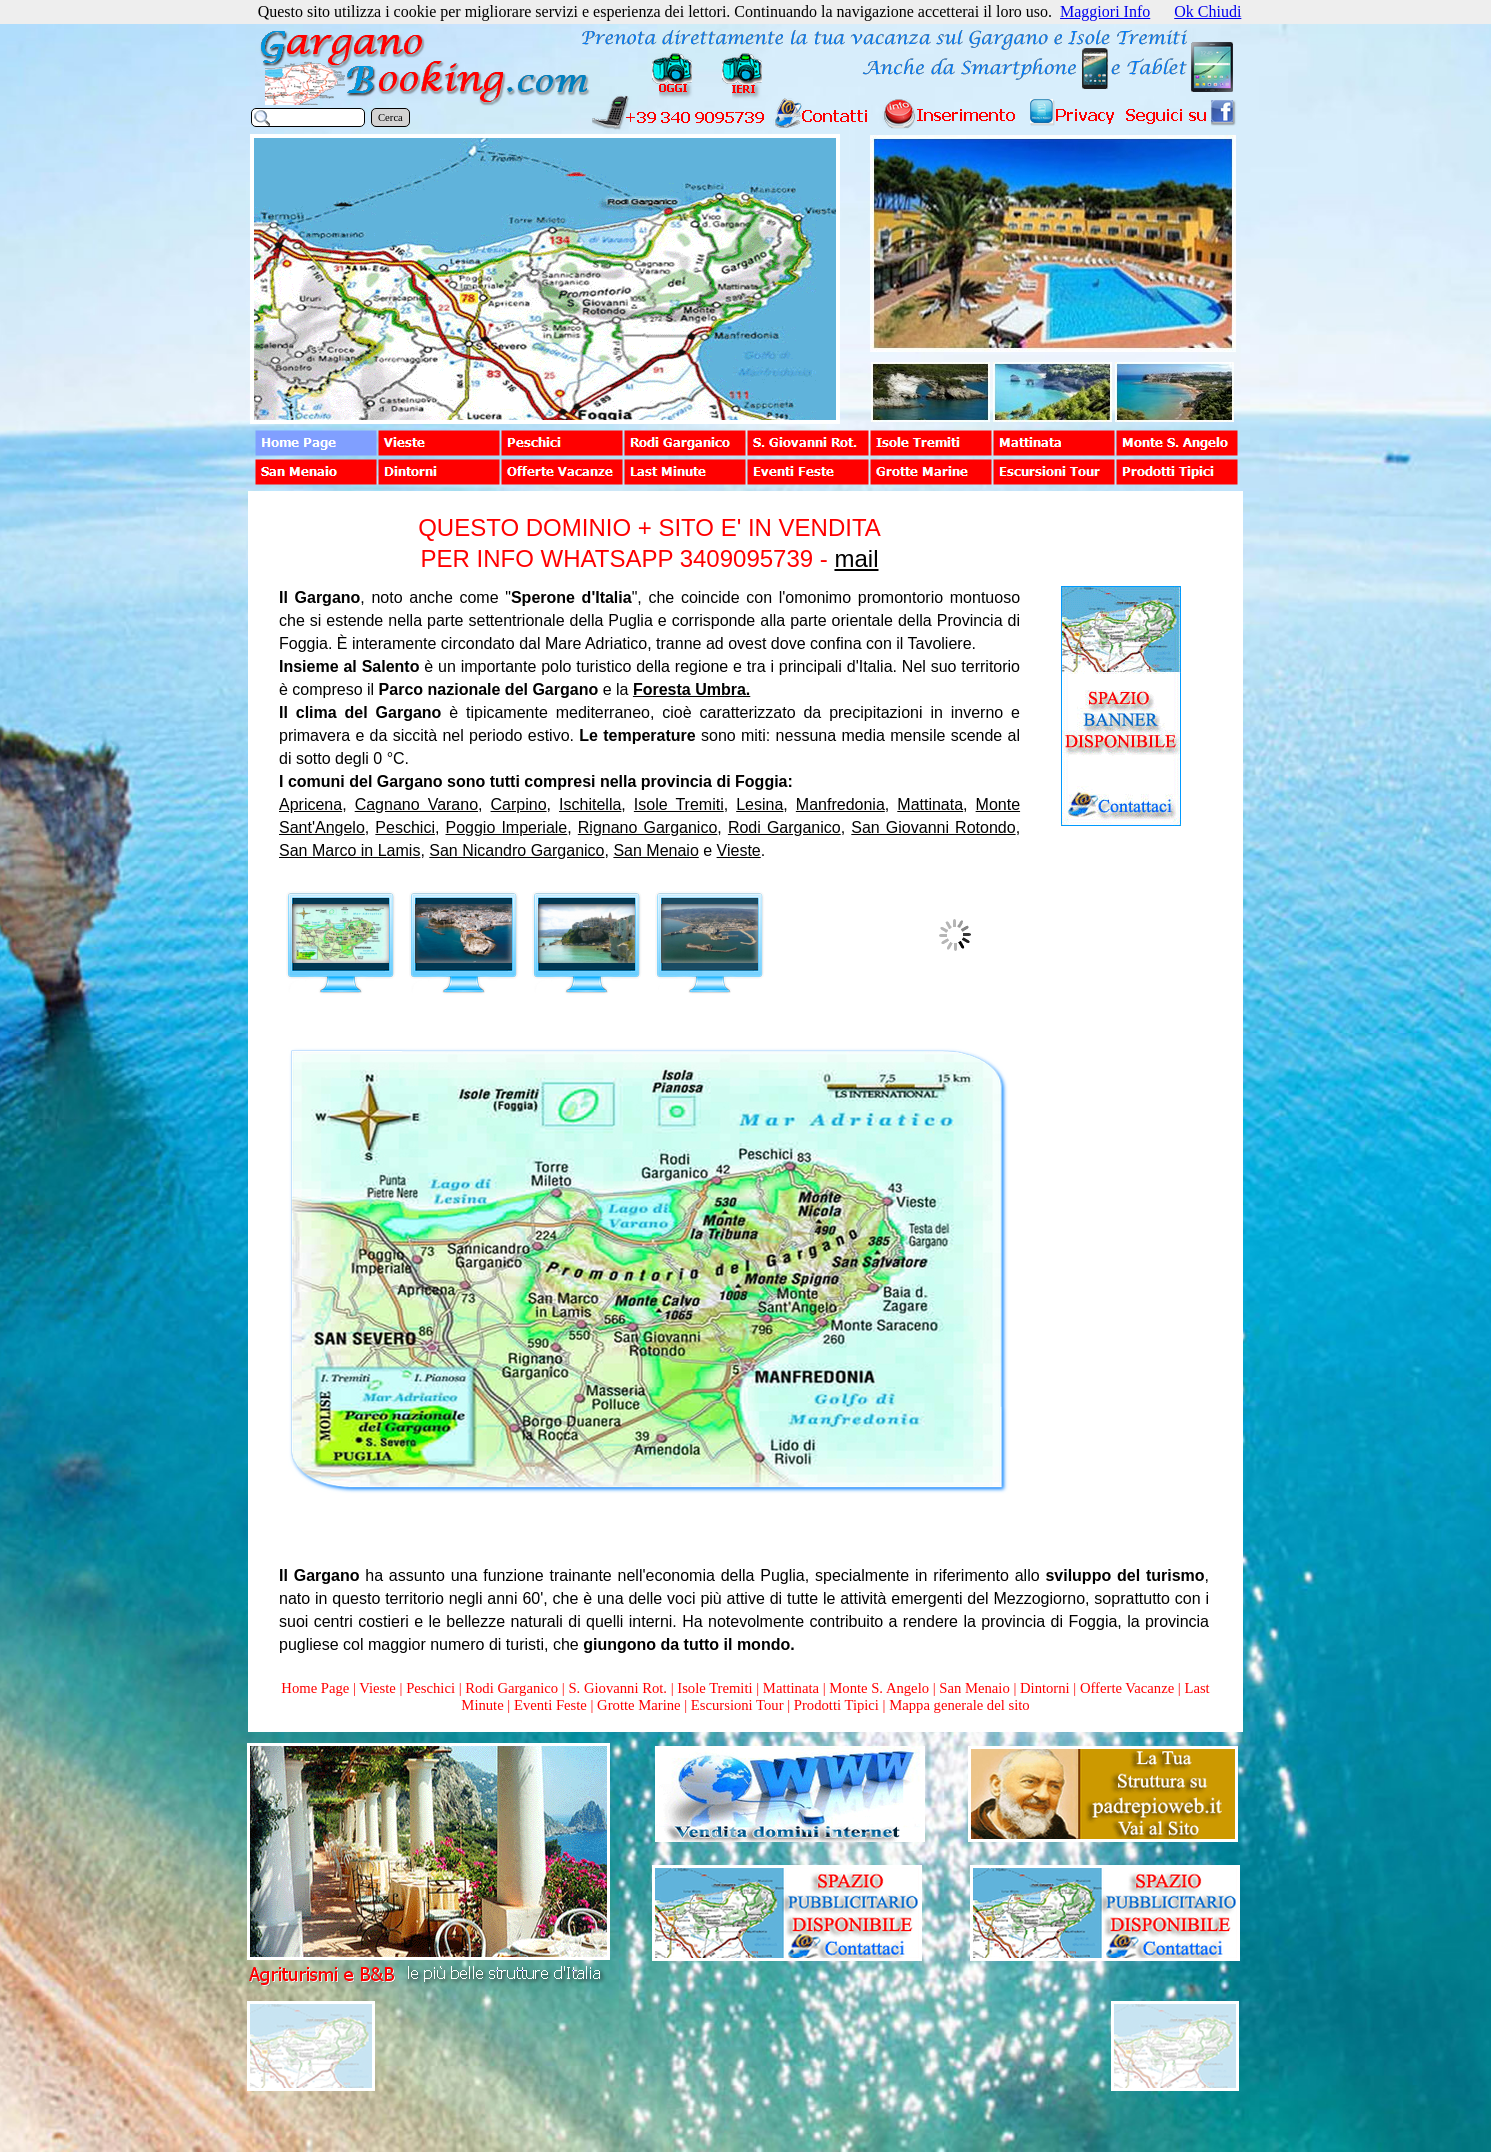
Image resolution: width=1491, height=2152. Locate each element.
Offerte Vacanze (1127, 1688)
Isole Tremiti (679, 804)
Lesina (759, 804)
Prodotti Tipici (836, 1705)
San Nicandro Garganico (516, 850)
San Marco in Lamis (349, 850)
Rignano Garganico (648, 827)
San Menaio (655, 850)
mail (856, 558)
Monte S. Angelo (879, 1688)
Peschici (405, 827)
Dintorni (1045, 1688)
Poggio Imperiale (507, 827)
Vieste (739, 850)
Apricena (310, 804)
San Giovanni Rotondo (933, 827)
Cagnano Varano (416, 804)
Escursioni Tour (737, 1705)
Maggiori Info (1105, 11)
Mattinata (930, 804)
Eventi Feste (552, 1705)
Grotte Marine (638, 1705)
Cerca (390, 117)
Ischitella (590, 804)
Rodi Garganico (784, 827)
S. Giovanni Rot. (617, 1688)
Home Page (315, 1688)
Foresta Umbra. (691, 689)
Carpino (519, 804)
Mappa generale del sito (959, 1705)
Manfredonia (840, 804)
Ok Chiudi (1207, 11)
